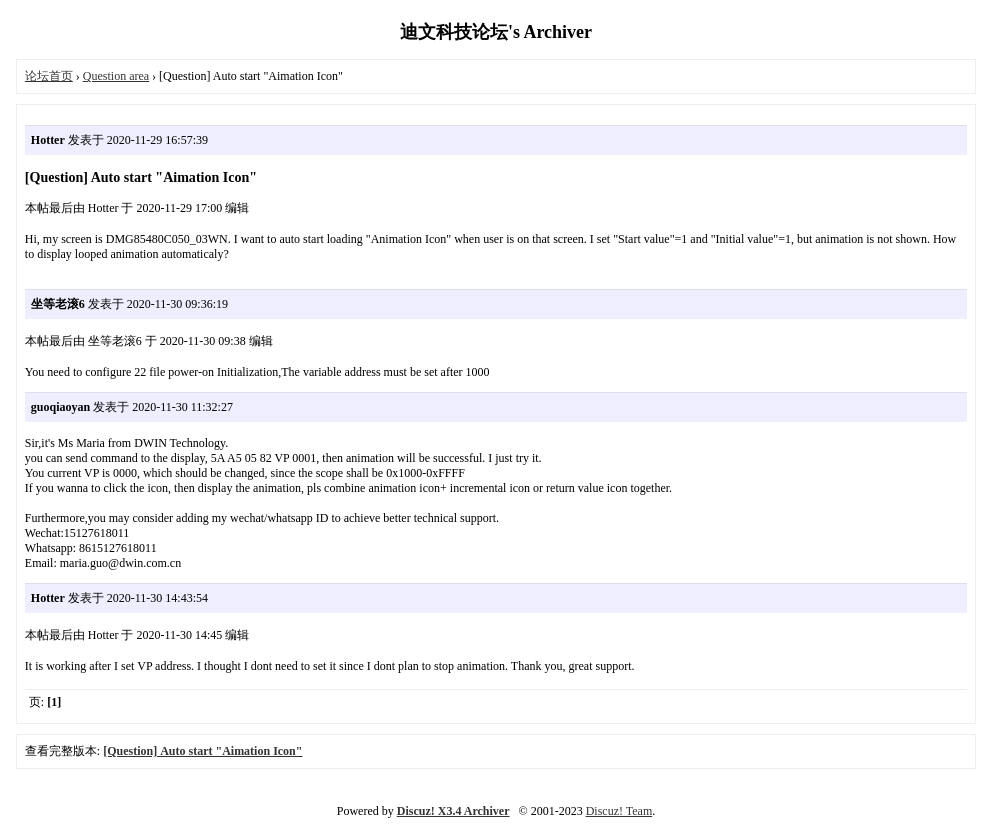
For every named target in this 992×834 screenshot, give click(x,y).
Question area (116, 76)
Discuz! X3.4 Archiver (453, 811)
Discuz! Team (619, 811)
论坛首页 (49, 76)
